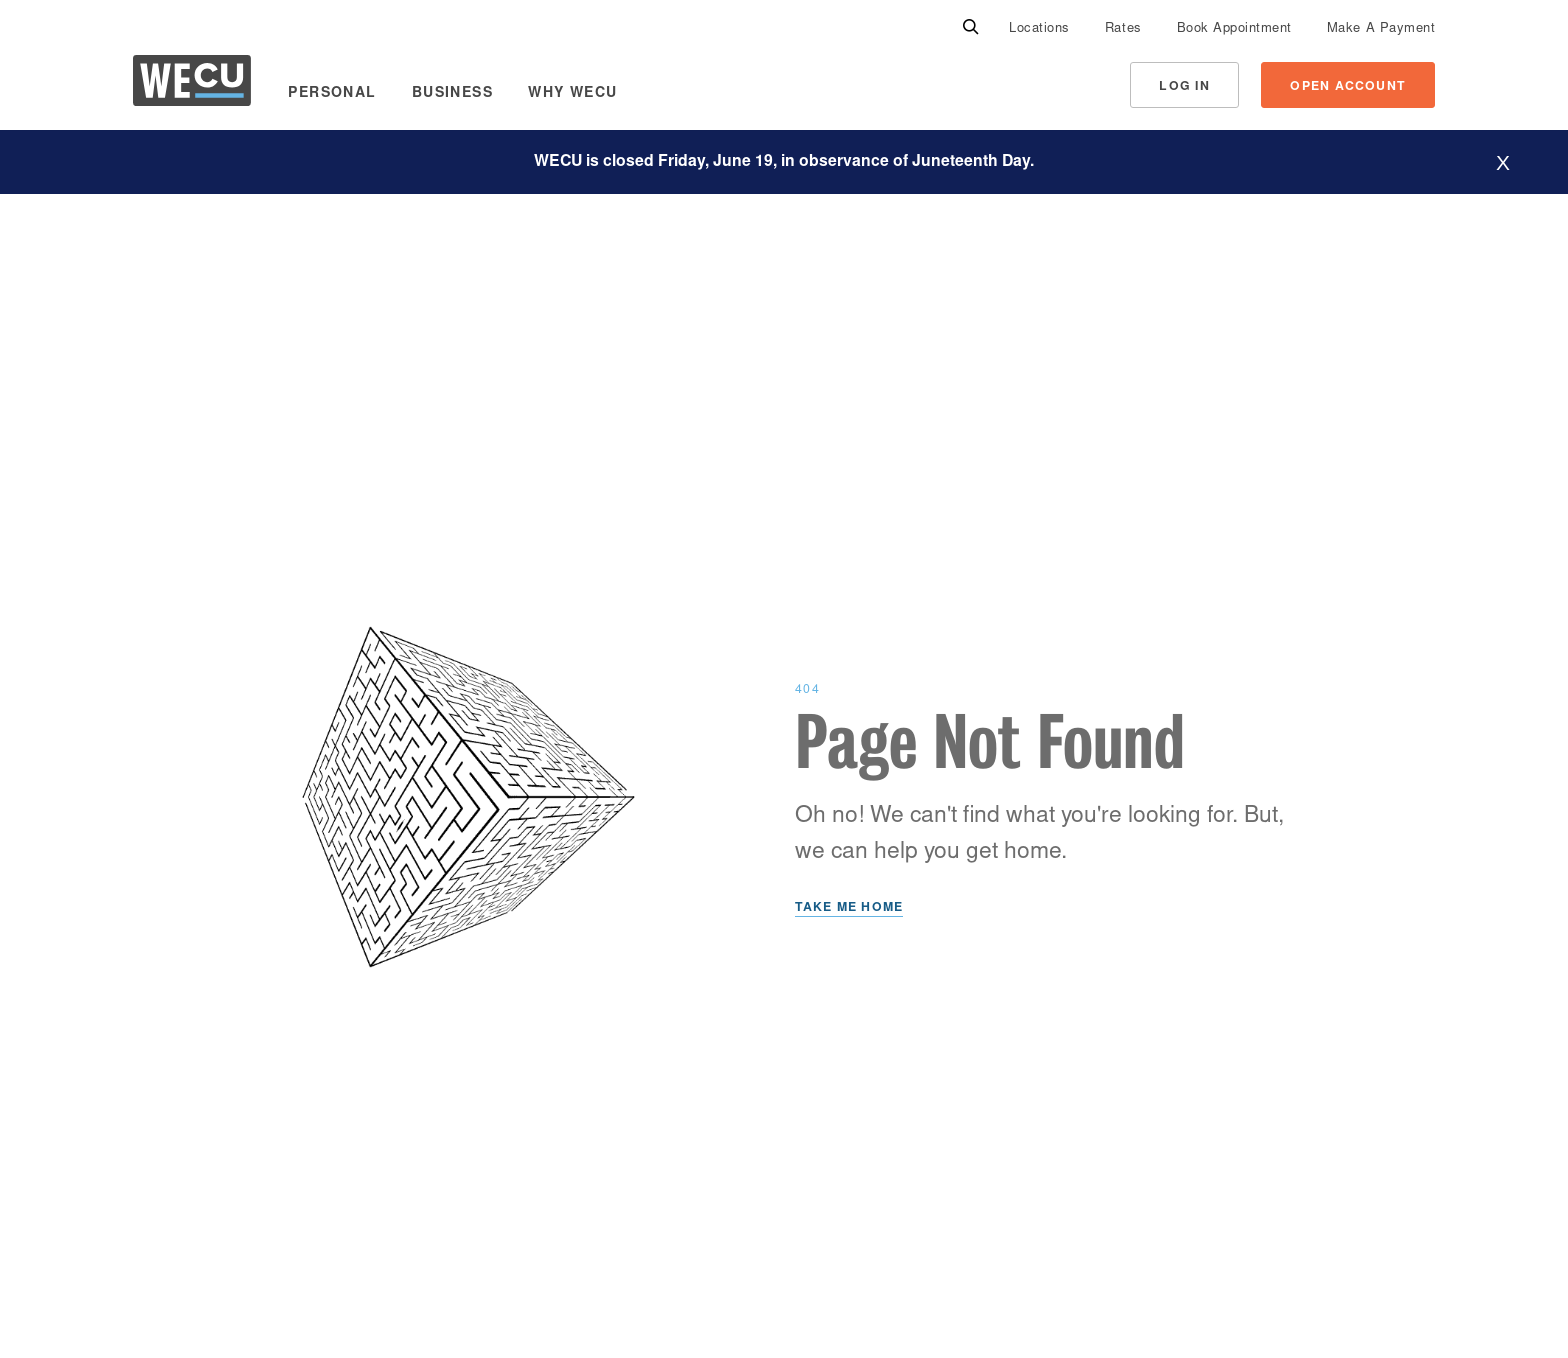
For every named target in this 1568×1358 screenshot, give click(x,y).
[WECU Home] (192, 85)
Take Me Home (849, 908)
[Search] (971, 28)
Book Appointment (1234, 29)
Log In (1184, 87)
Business (452, 94)
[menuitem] (1039, 28)
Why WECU (572, 94)
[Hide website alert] (1503, 163)
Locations (1039, 29)
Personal (332, 94)
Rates (1123, 29)
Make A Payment (1381, 29)
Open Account (1348, 87)
